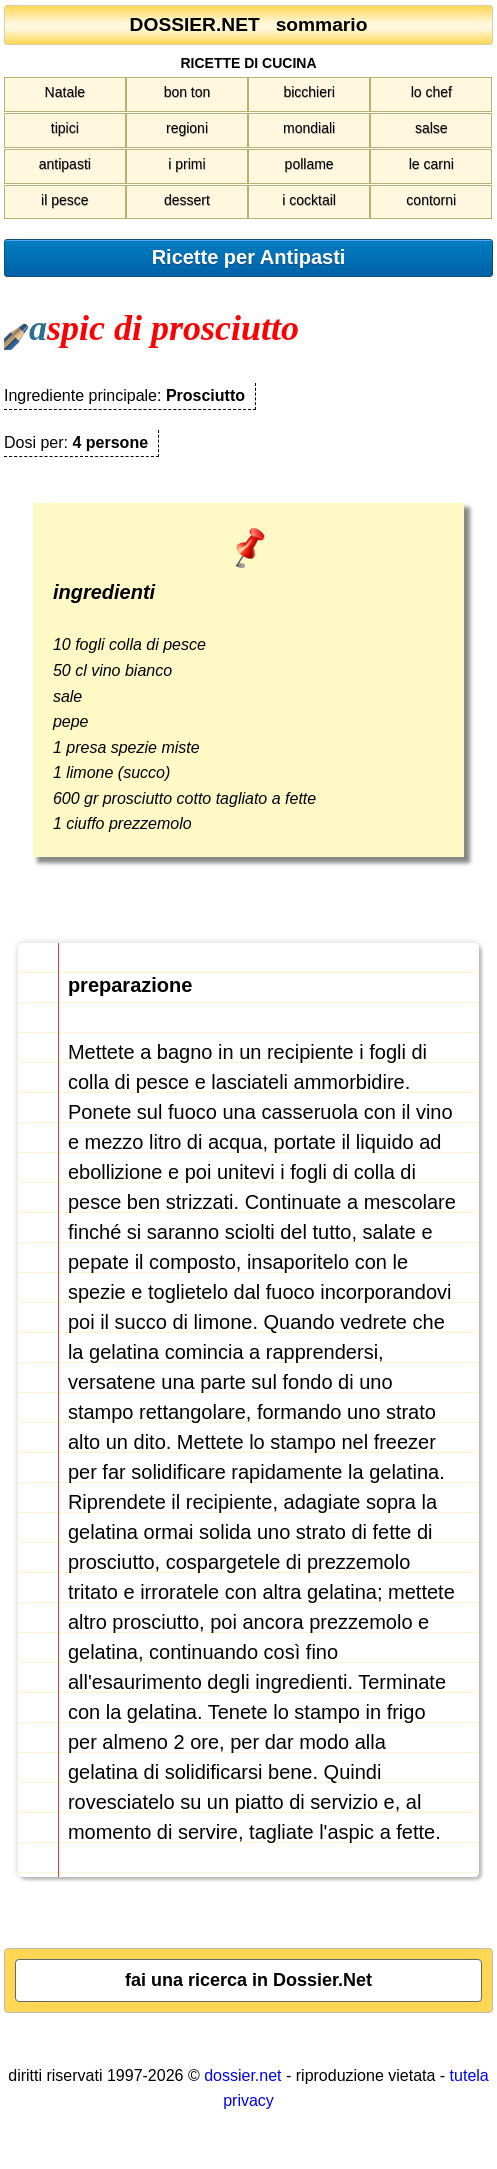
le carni (431, 164)
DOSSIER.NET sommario (249, 24)
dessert (187, 200)
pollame (309, 164)
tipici (65, 128)
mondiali (309, 128)
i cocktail (309, 200)
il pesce (64, 200)
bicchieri (308, 92)
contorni (431, 200)
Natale (65, 92)
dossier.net (242, 2075)
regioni (187, 128)
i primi (186, 164)
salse (431, 128)
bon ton (187, 92)
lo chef (431, 92)
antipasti (65, 164)
